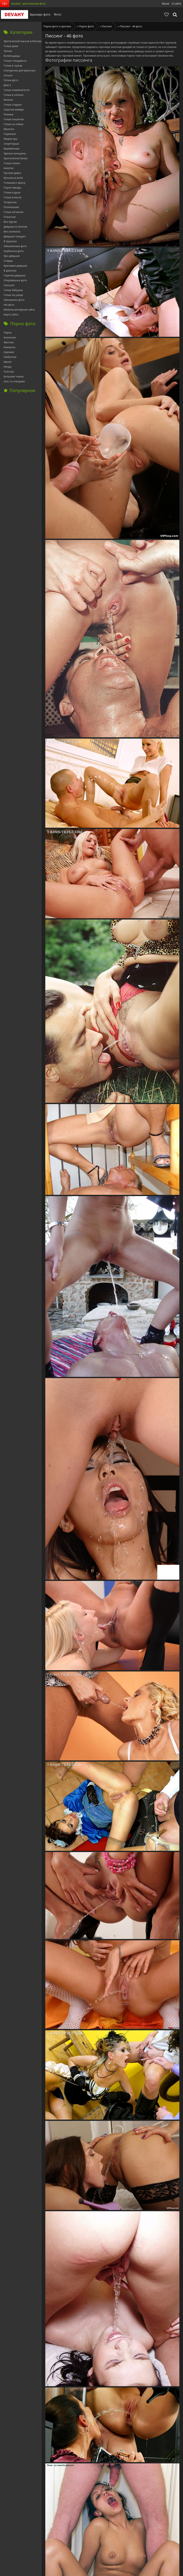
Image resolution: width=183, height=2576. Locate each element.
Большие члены (14, 376)
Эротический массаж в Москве (22, 41)
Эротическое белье (16, 158)
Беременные (11, 148)
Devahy (14, 14)
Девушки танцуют (15, 236)
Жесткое (9, 342)
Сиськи (8, 75)
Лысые (8, 51)
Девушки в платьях (15, 226)
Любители (10, 357)
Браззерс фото (40, 14)
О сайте (176, 3)
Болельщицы (12, 55)
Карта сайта (11, 314)
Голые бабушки (13, 290)
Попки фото (11, 80)
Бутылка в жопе (13, 177)
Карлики (9, 352)
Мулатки (9, 129)
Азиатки (9, 168)
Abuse (165, 3)
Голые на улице (13, 295)
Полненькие (11, 207)
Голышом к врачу (14, 182)
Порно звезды (12, 187)
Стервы (8, 260)
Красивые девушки (15, 265)
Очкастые (10, 217)
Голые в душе (12, 192)
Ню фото (9, 304)
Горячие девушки (14, 275)
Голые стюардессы (15, 60)
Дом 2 (7, 85)
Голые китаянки (13, 212)
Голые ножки (12, 163)
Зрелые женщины (15, 153)
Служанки (10, 134)
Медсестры (10, 138)
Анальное (10, 337)
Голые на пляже (13, 124)
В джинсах (10, 270)
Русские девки (12, 173)
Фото (57, 14)
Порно (8, 332)
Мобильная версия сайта (19, 309)
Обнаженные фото (15, 246)
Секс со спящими (14, 381)
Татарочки (10, 202)
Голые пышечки (14, 119)
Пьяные (8, 114)
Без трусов (10, 221)
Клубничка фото (14, 251)
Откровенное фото (15, 280)
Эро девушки (12, 256)
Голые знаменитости (16, 90)
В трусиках (10, 241)
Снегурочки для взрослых (20, 70)
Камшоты (9, 347)
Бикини (8, 99)
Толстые (9, 371)
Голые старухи (13, 104)
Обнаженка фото (14, 300)
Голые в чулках (13, 65)
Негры (8, 366)
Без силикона (12, 231)
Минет (8, 362)
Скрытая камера (14, 109)
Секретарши (11, 143)
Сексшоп (9, 285)
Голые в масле (12, 197)
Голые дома (11, 46)
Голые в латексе (14, 95)
